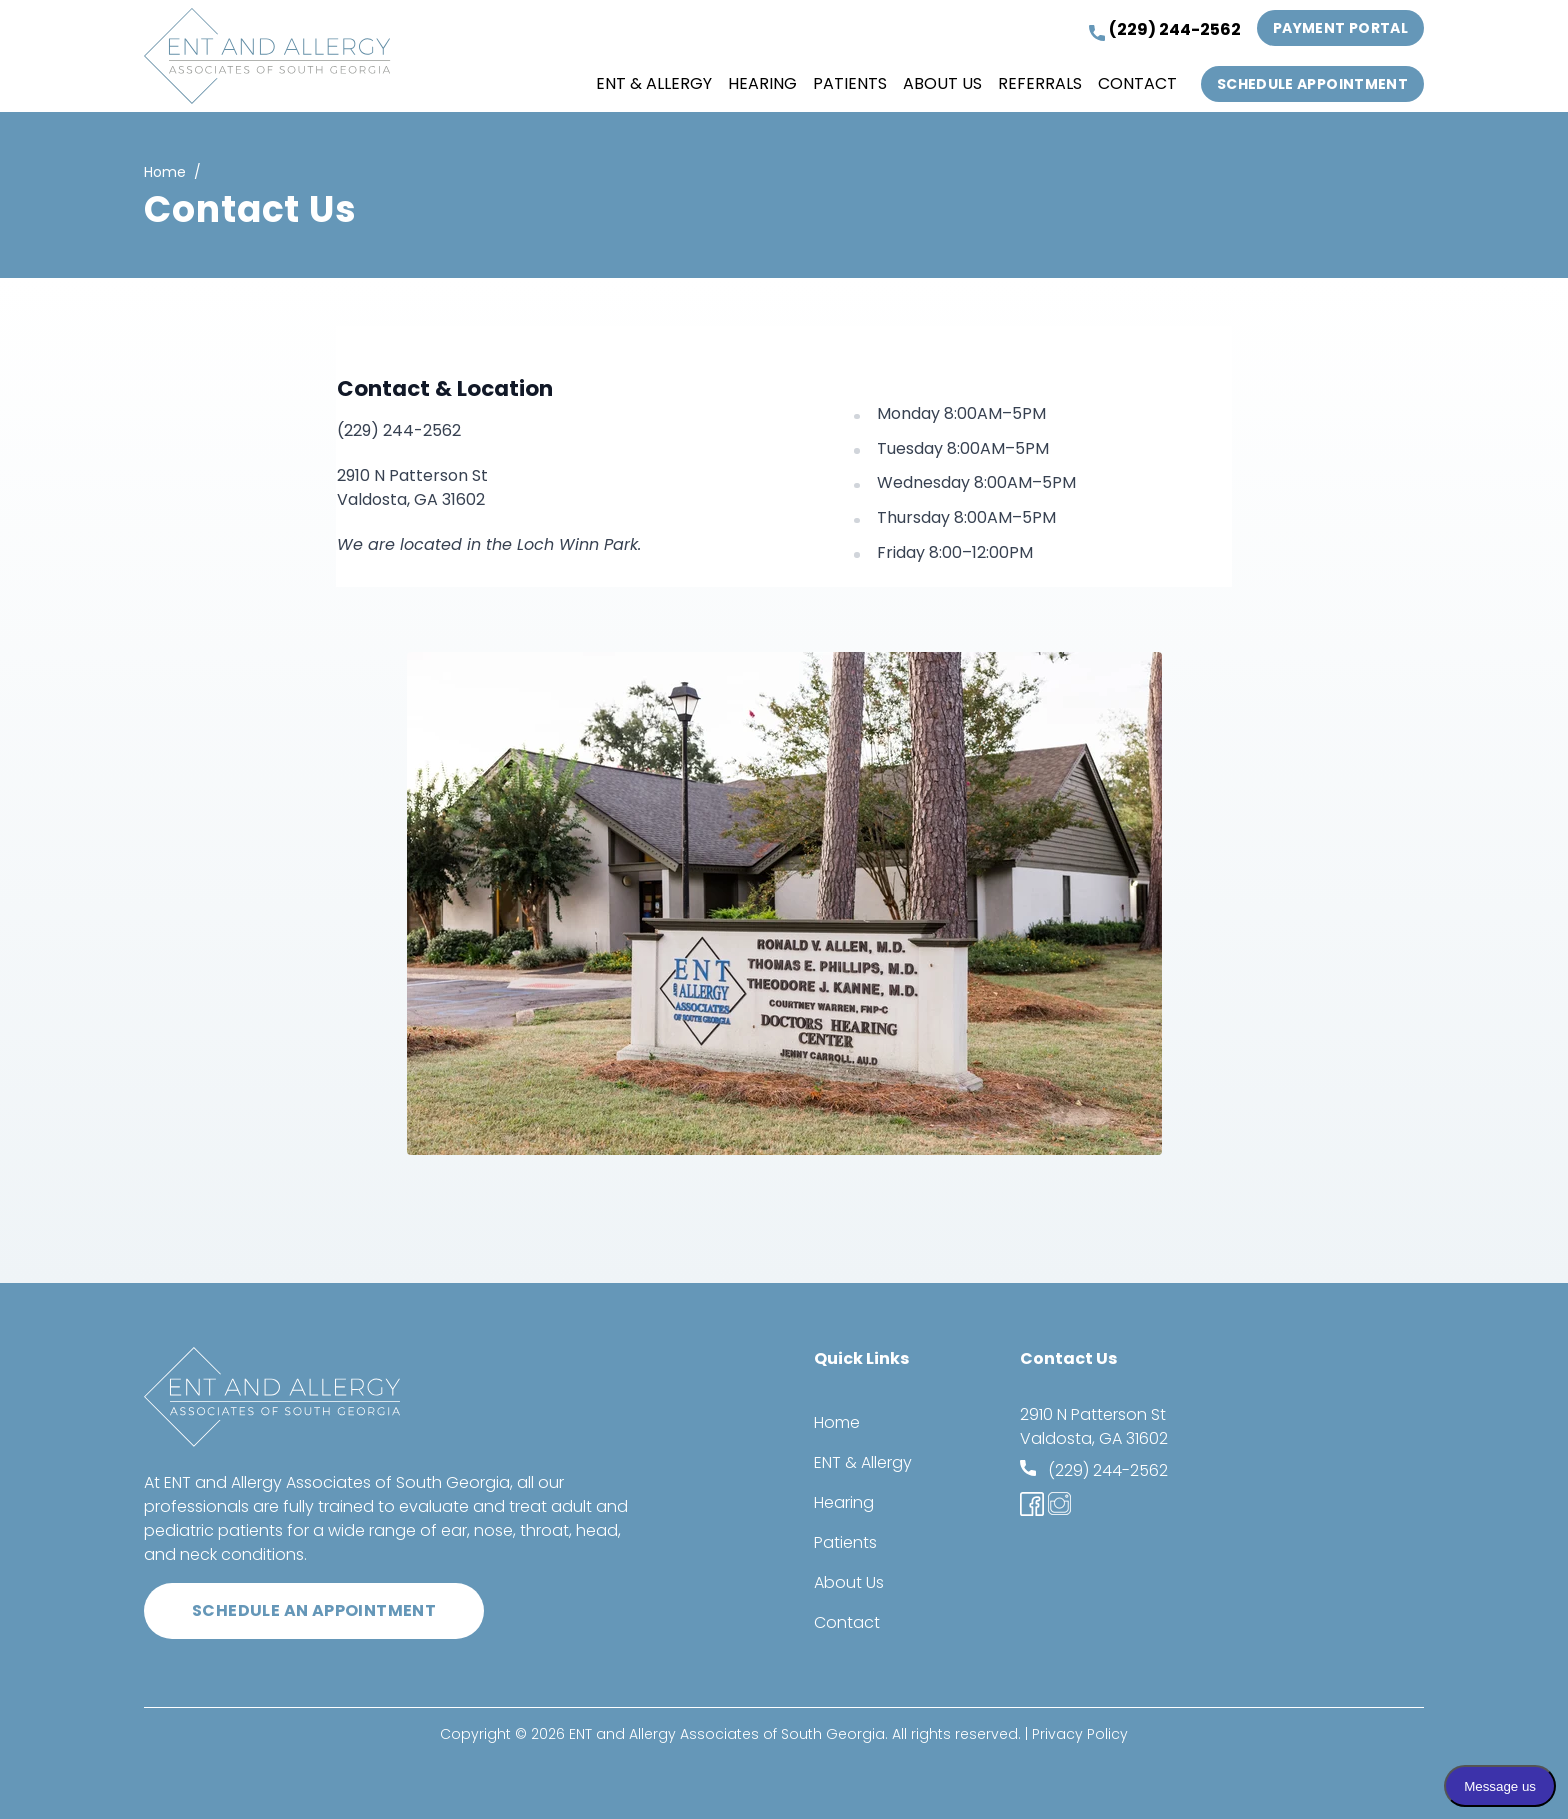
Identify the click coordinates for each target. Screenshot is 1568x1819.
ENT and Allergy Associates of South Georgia (727, 1734)
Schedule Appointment (1312, 84)
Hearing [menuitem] (762, 83)
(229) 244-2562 (1165, 29)
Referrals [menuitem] (1040, 83)
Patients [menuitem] (850, 83)
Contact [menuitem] (1137, 83)
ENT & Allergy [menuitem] (654, 83)
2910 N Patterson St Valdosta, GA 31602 (1094, 1426)
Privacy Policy (1080, 1734)
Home (165, 172)
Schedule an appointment (314, 1610)
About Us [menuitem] (942, 83)
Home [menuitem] (837, 1422)
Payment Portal (1340, 28)
